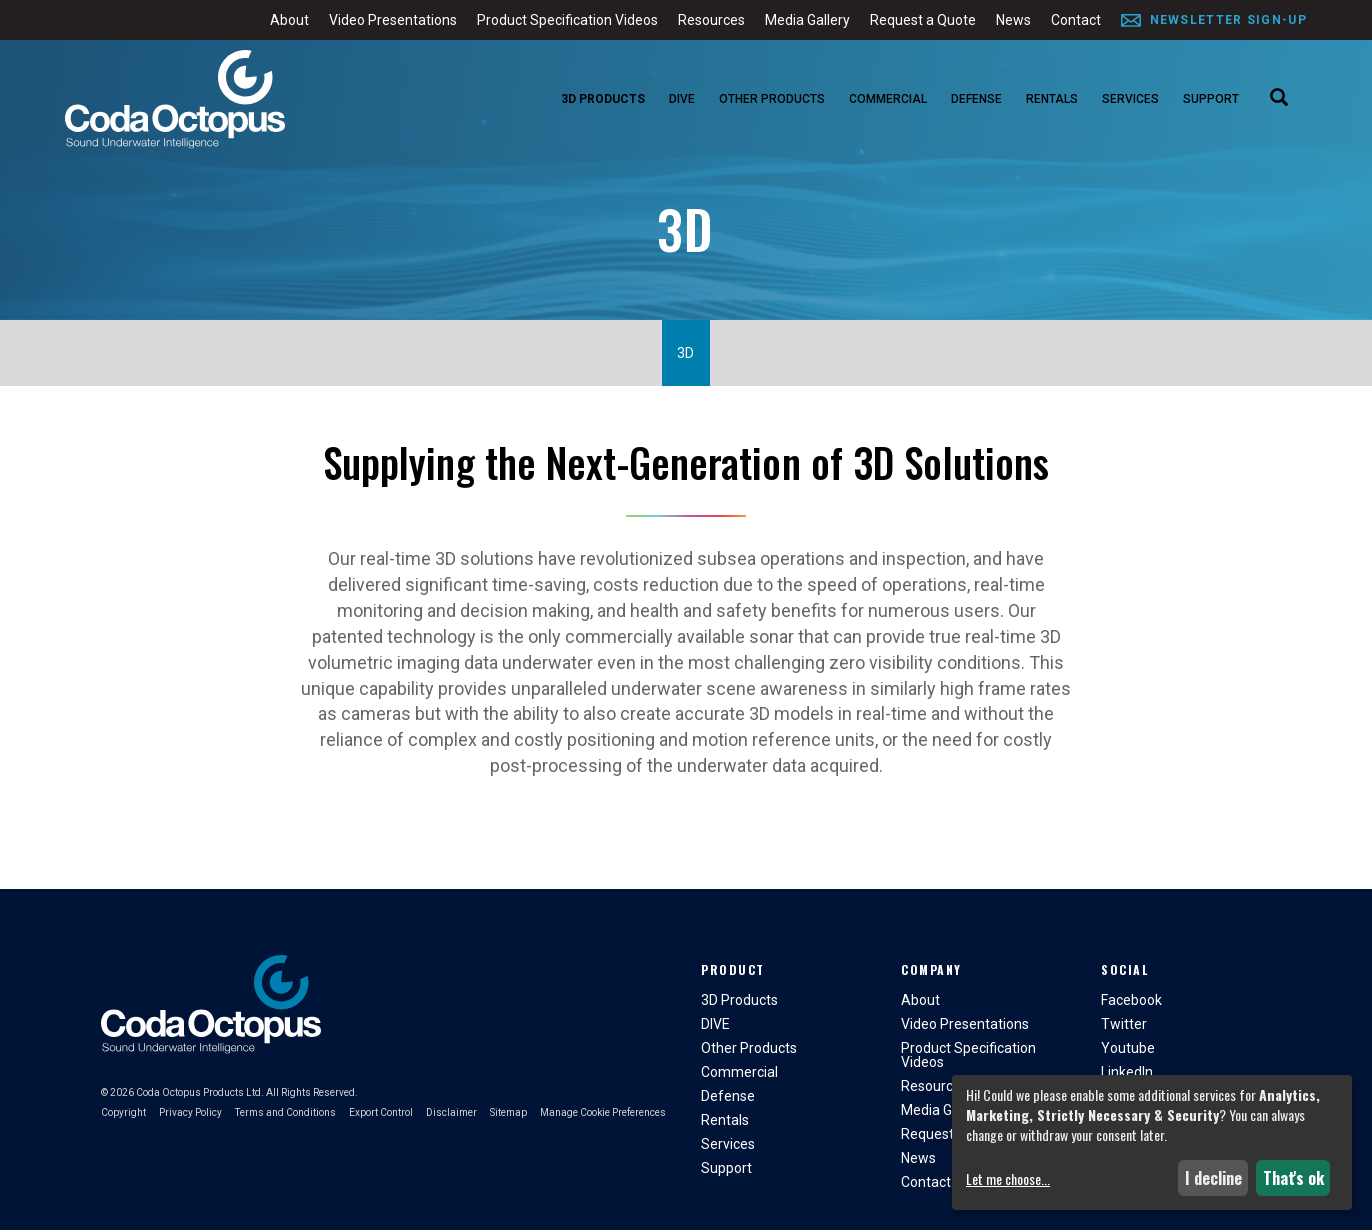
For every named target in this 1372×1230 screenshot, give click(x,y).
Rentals (1052, 99)
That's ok (1293, 1178)
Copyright (123, 1112)
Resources (711, 20)
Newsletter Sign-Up (1228, 20)
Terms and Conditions (285, 1112)
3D (685, 353)
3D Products (603, 99)
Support (1211, 99)
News (1013, 20)
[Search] (1279, 99)
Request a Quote (923, 20)
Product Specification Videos (567, 20)
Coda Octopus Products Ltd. (200, 1092)
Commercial (888, 99)
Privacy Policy (190, 1112)
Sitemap (508, 1112)
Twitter (1124, 1024)
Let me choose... (1008, 1179)
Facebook (1131, 1000)
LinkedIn (1127, 1072)
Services (1130, 99)
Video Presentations (393, 20)
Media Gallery (807, 20)
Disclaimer (451, 1112)
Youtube (1128, 1048)
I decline (1213, 1178)
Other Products (772, 99)
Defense (976, 99)
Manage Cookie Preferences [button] (603, 1112)
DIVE (682, 99)
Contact (1076, 20)
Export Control (381, 1112)
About (289, 20)
